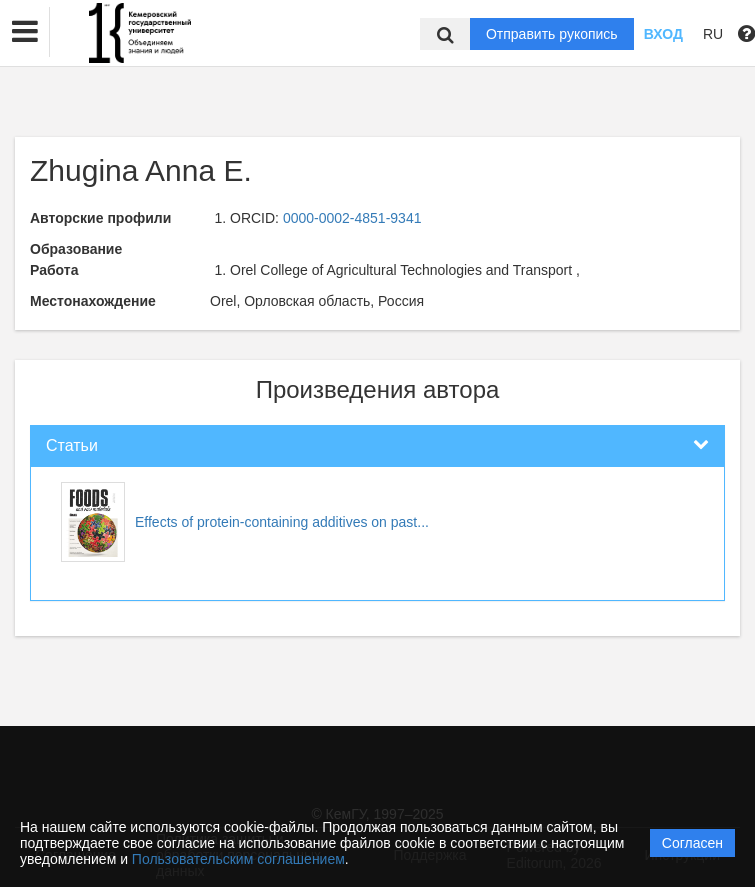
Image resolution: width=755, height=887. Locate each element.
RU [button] (713, 34)
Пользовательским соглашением (238, 859)
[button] (25, 32)
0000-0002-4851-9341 (352, 218)
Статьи (72, 445)
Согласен (692, 843)
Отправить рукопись (552, 34)
